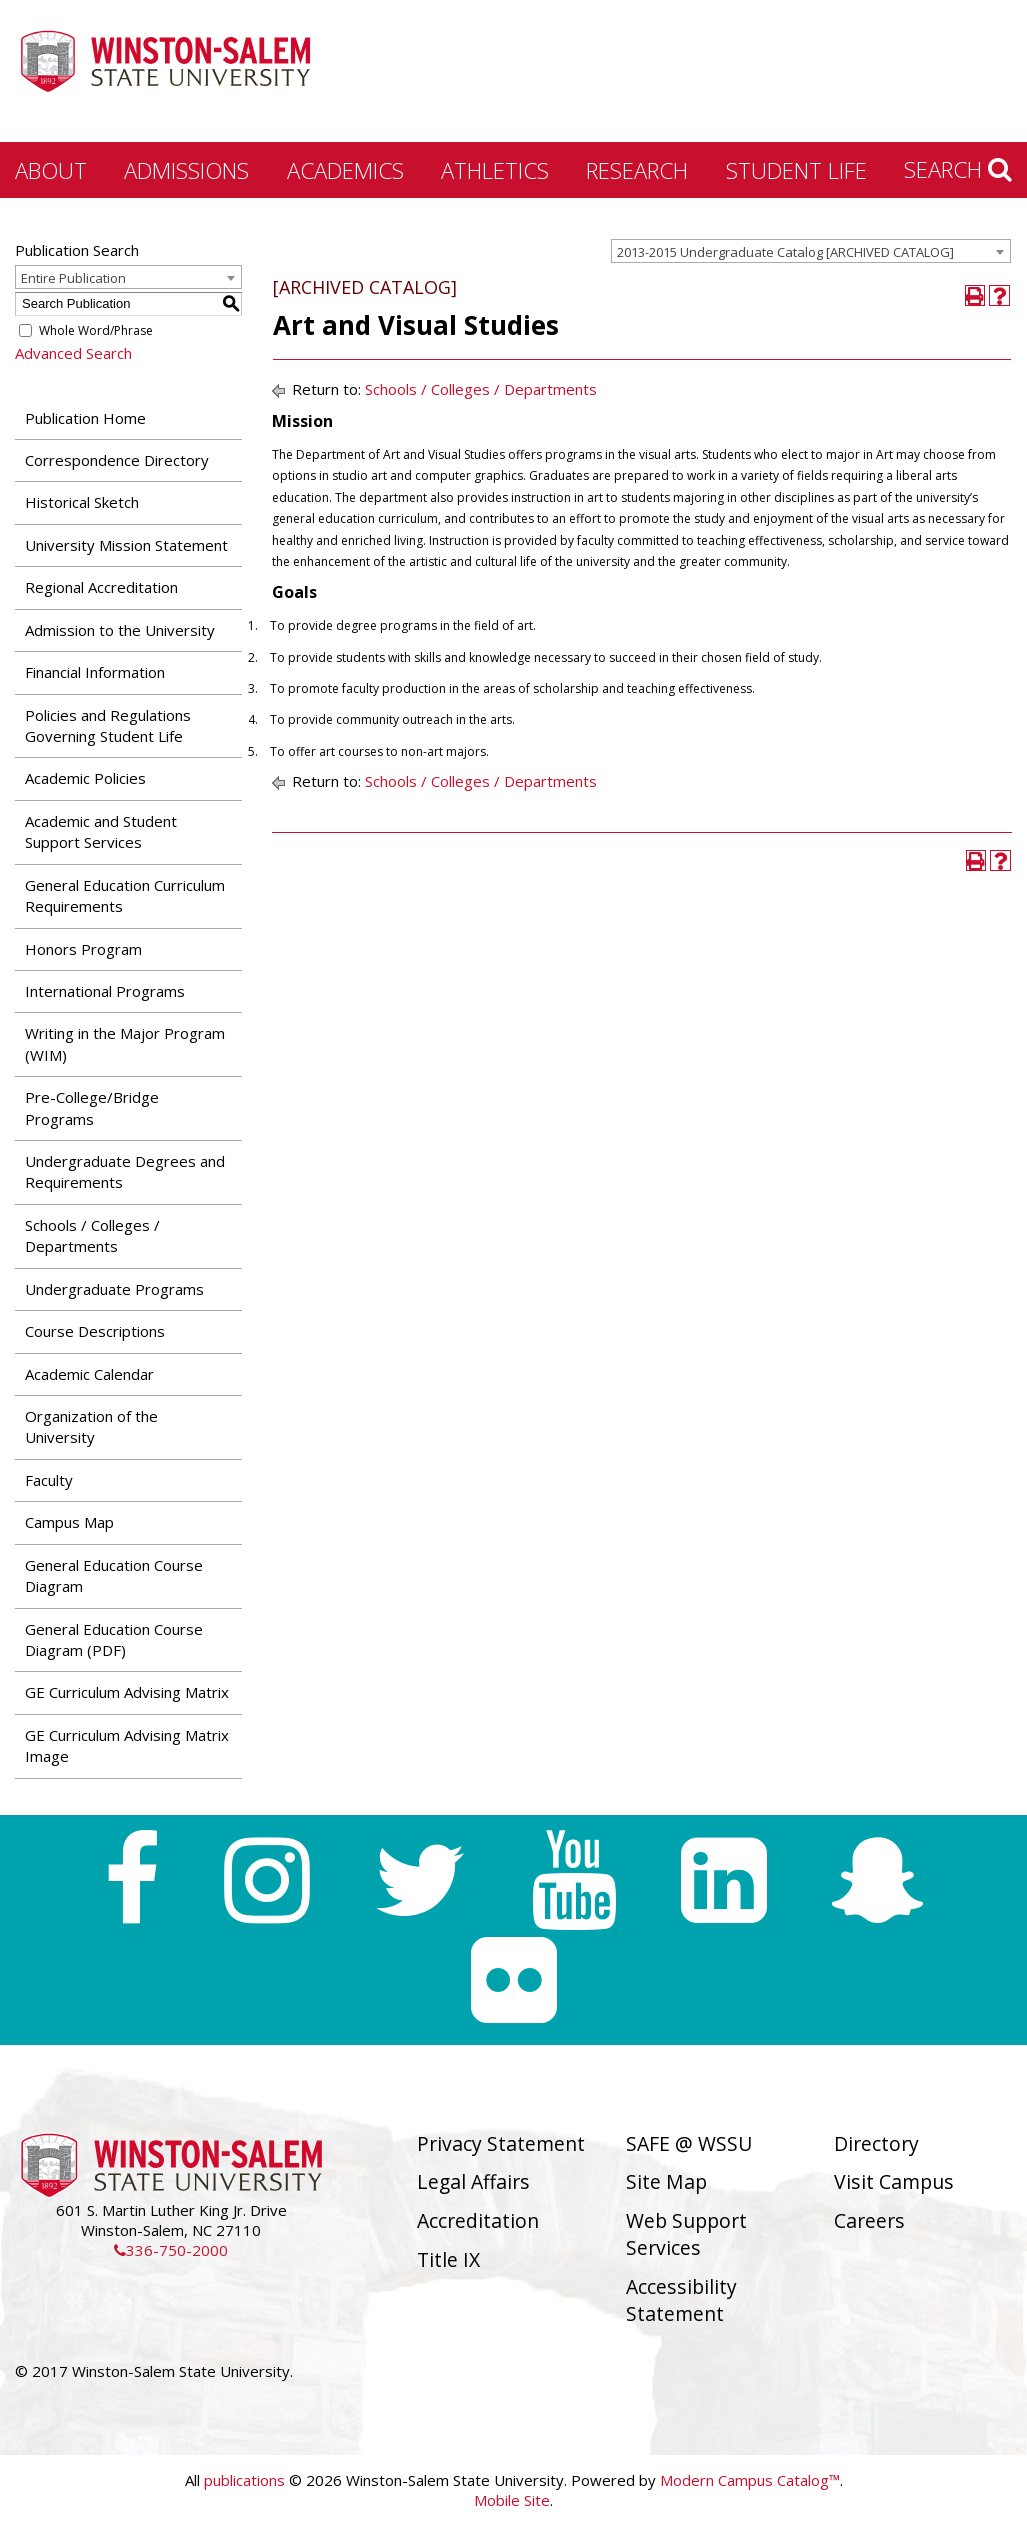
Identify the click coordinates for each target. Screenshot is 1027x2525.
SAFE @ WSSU (689, 2143)
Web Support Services (686, 2234)
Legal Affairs (473, 2181)
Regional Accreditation (101, 587)
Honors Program (83, 949)
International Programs (105, 991)
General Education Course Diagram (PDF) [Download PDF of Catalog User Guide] (114, 1639)
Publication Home (85, 418)
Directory (876, 2143)
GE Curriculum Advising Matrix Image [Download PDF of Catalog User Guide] (127, 1745)
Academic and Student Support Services (101, 831)
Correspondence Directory (117, 460)
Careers (869, 2220)
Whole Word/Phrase (96, 330)
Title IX (448, 2259)
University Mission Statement (126, 545)
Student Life (796, 170)
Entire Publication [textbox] (73, 278)
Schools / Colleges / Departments (92, 1235)
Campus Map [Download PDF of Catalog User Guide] (69, 1522)
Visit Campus (894, 2181)
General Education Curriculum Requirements (125, 895)
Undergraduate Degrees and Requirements (125, 1171)
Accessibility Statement (681, 2300)
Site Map (666, 2181)
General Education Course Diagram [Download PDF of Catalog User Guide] (114, 1575)
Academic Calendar (89, 1374)
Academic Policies (85, 778)
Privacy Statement (501, 2143)
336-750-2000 (171, 2250)
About (51, 170)
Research (637, 170)
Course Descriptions (95, 1331)
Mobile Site (512, 2500)
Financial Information (95, 672)
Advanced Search (73, 353)
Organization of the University (91, 1426)
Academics (345, 170)
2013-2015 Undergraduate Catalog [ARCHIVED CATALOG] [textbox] (785, 252)
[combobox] (811, 251)
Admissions (186, 170)
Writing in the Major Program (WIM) (125, 1043)
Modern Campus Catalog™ (750, 2480)
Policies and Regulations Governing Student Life (108, 725)
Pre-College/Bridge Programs (92, 1107)
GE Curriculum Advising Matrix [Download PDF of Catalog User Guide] (127, 1692)
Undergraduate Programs (114, 1289)
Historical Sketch (82, 502)
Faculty (49, 1480)
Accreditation (478, 2220)
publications (244, 2480)
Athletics (495, 170)
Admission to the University (120, 630)
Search (958, 169)
